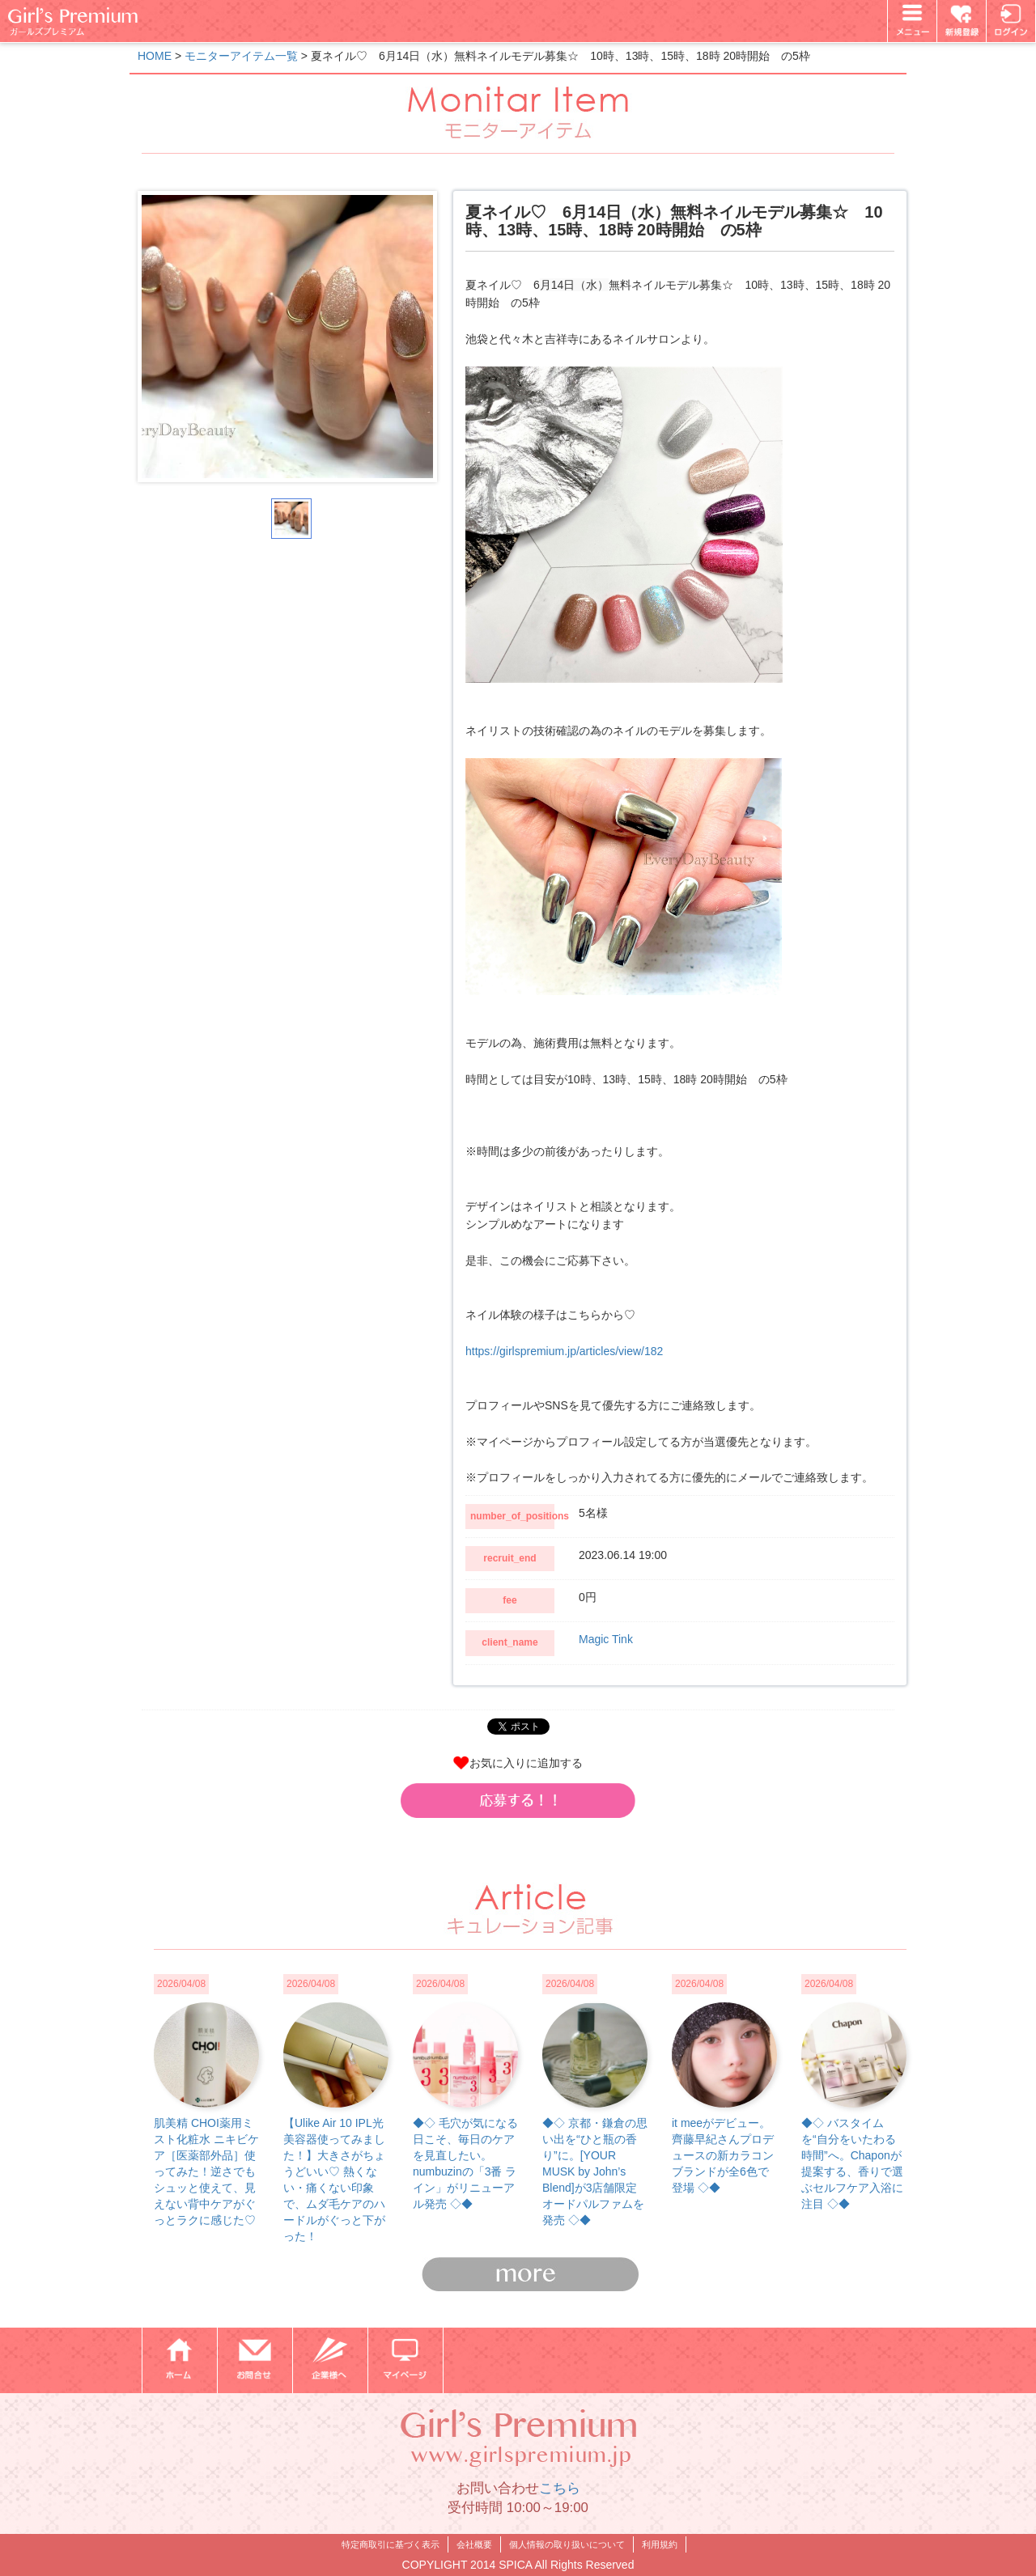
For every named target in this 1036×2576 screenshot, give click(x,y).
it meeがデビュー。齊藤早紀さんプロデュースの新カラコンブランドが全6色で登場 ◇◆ (723, 2155)
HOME (155, 55)
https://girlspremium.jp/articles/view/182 (564, 1351)
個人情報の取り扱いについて (567, 2544)
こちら (559, 2488)
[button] (518, 1800)
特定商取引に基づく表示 (390, 2544)
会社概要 (474, 2544)
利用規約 (659, 2544)
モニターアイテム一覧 (241, 55)
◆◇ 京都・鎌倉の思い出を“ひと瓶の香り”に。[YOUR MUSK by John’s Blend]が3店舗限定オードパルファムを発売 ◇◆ (595, 2171)
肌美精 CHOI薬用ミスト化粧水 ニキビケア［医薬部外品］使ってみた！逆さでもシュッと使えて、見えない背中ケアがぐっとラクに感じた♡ (206, 2171)
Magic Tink (606, 1639)
